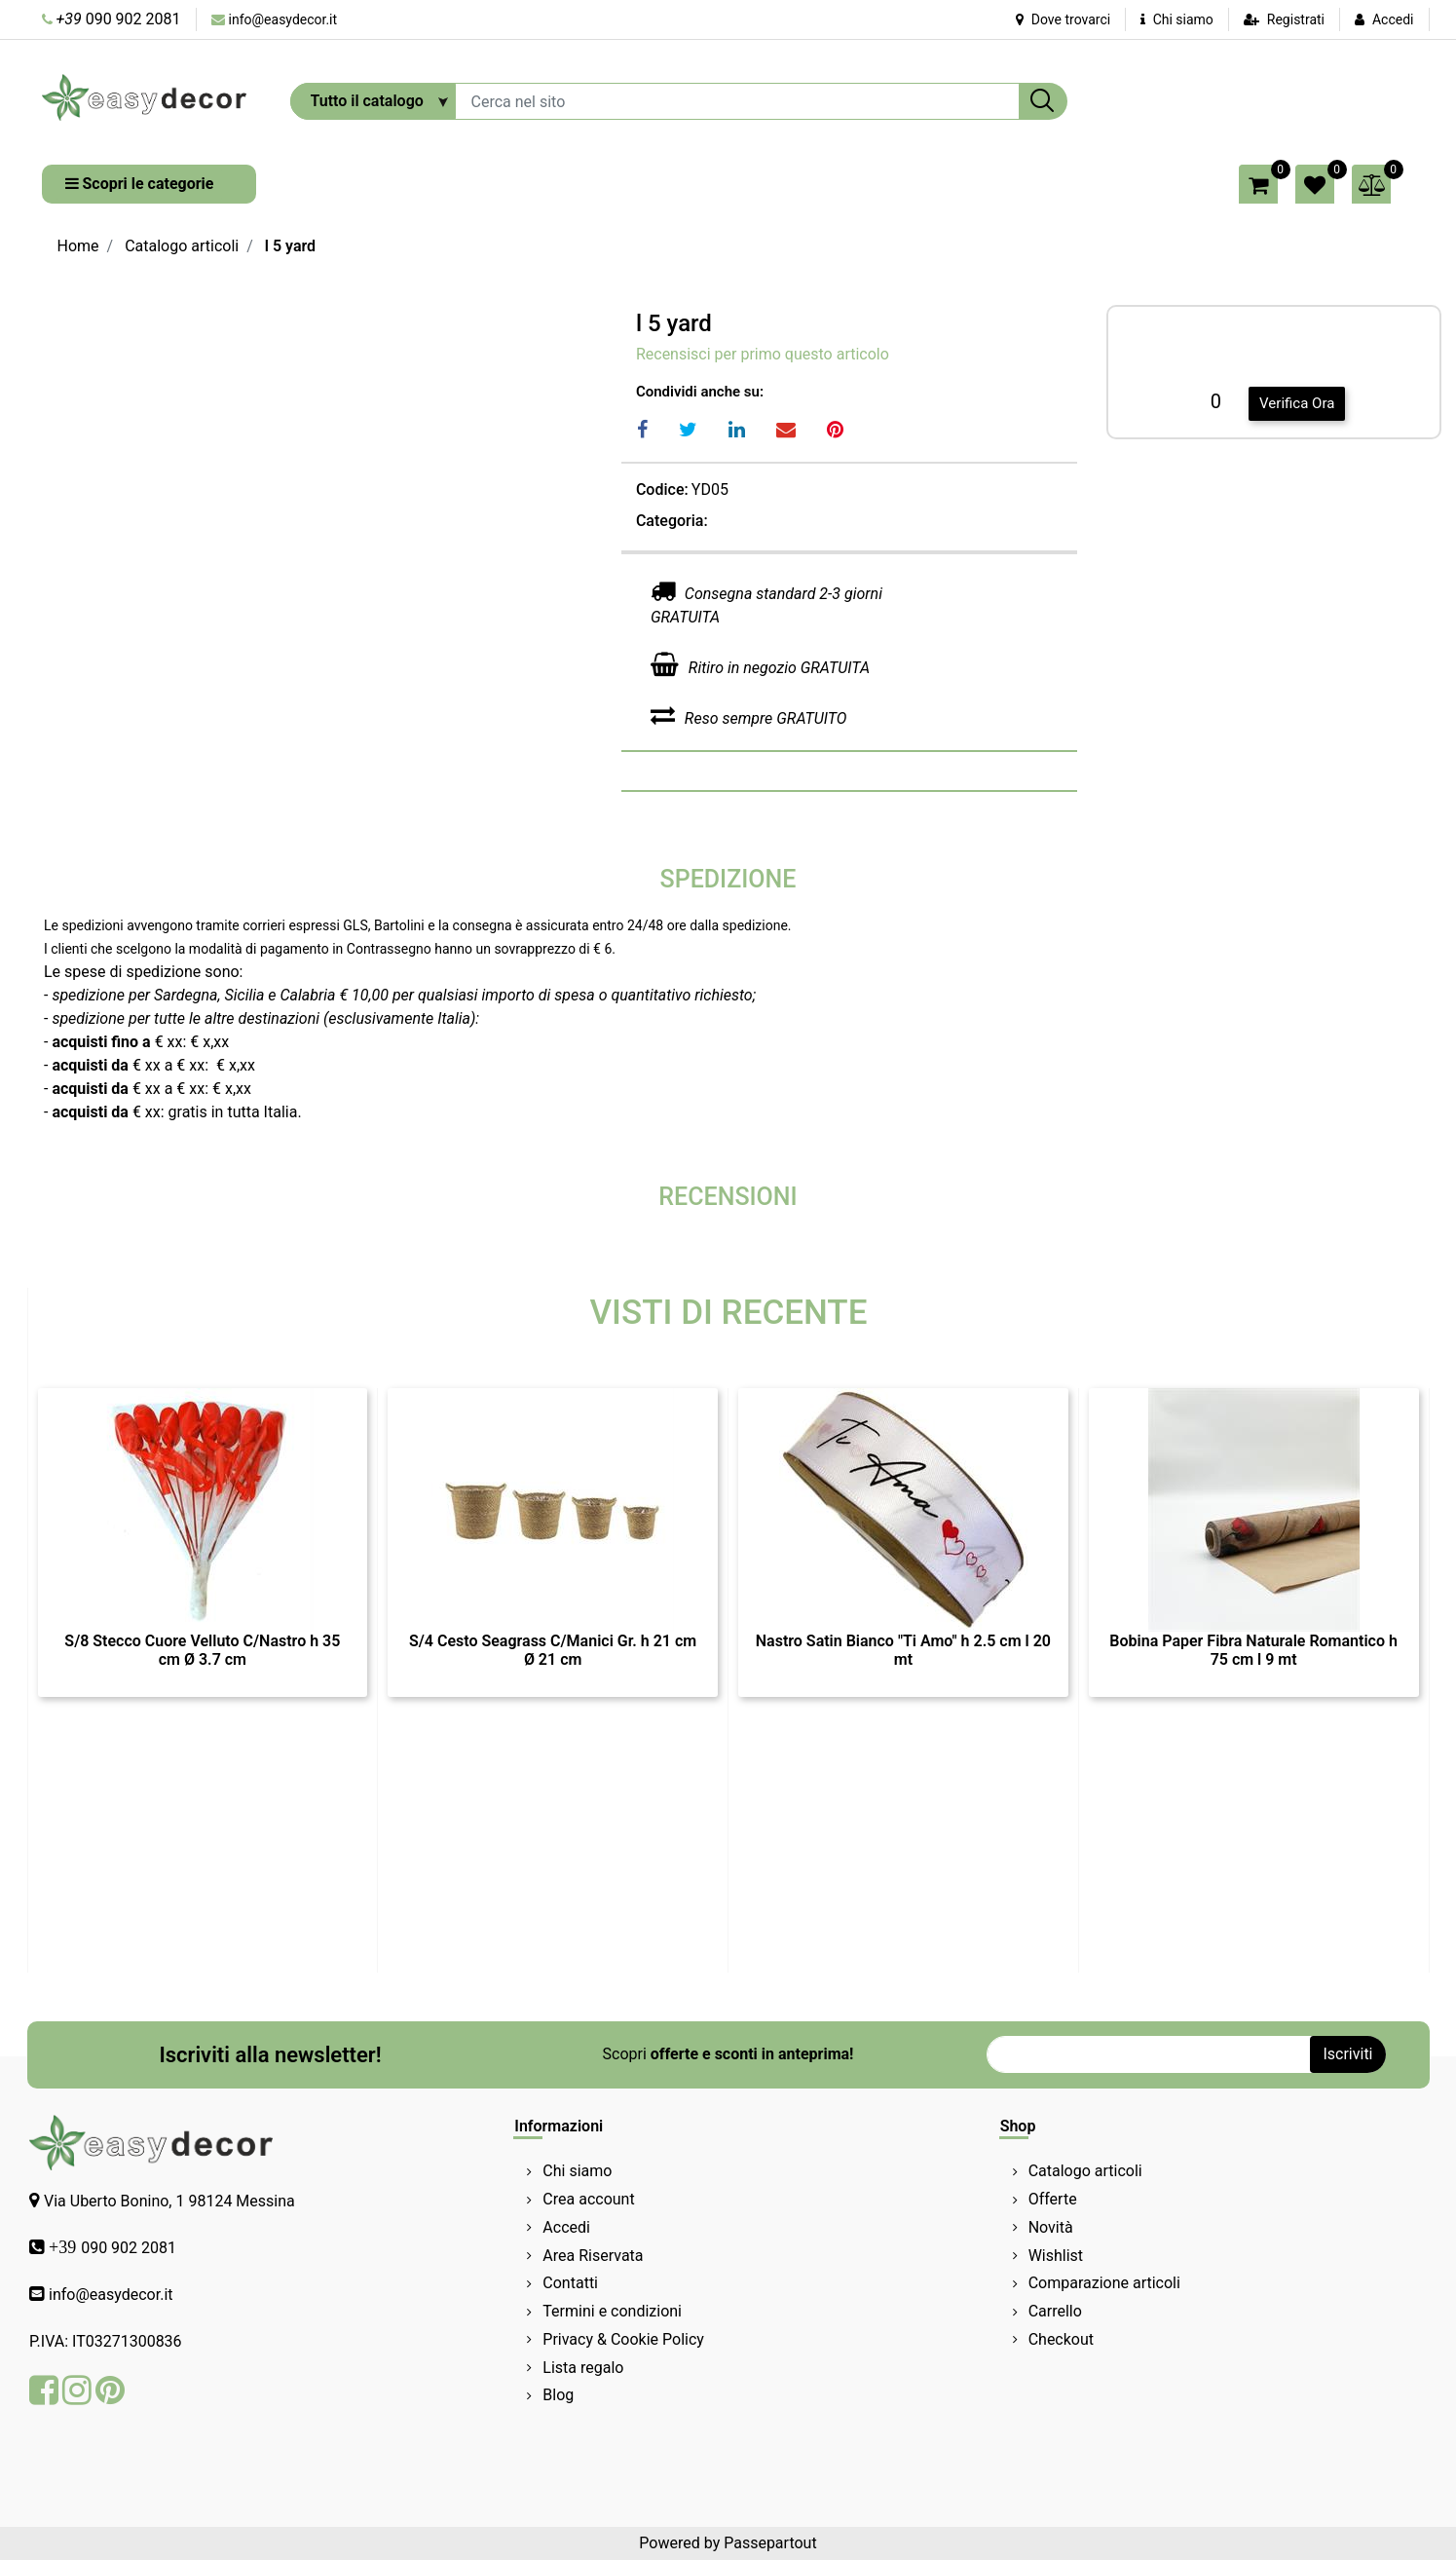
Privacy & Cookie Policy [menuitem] (623, 2339)
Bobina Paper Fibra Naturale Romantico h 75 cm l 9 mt (1253, 1650)
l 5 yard (290, 246)
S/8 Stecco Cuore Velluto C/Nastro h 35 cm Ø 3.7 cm (202, 1650)
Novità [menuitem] (1050, 2227)
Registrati (1296, 19)
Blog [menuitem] (558, 2395)
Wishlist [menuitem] (1055, 2255)
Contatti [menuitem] (570, 2283)
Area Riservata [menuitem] (592, 2255)
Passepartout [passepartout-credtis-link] (770, 2543)
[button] (1043, 101)
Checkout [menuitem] (1061, 2339)
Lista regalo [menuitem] (582, 2367)
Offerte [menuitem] (1052, 2199)
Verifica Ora (1296, 403)
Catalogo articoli (182, 246)
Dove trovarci (1063, 19)
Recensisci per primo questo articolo (762, 354)
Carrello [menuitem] (1055, 2311)
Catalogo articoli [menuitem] (1085, 2171)
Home (78, 246)
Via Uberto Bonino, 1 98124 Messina (169, 2201)
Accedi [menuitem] (566, 2227)
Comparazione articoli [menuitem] (1104, 2283)
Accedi (1393, 19)
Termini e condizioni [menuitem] (612, 2311)
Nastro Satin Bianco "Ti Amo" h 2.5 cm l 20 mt (903, 1650)
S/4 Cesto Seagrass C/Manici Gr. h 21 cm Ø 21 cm (552, 1650)
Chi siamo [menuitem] (577, 2171)
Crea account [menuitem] (588, 2199)
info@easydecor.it (283, 19)
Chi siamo (1176, 19)
